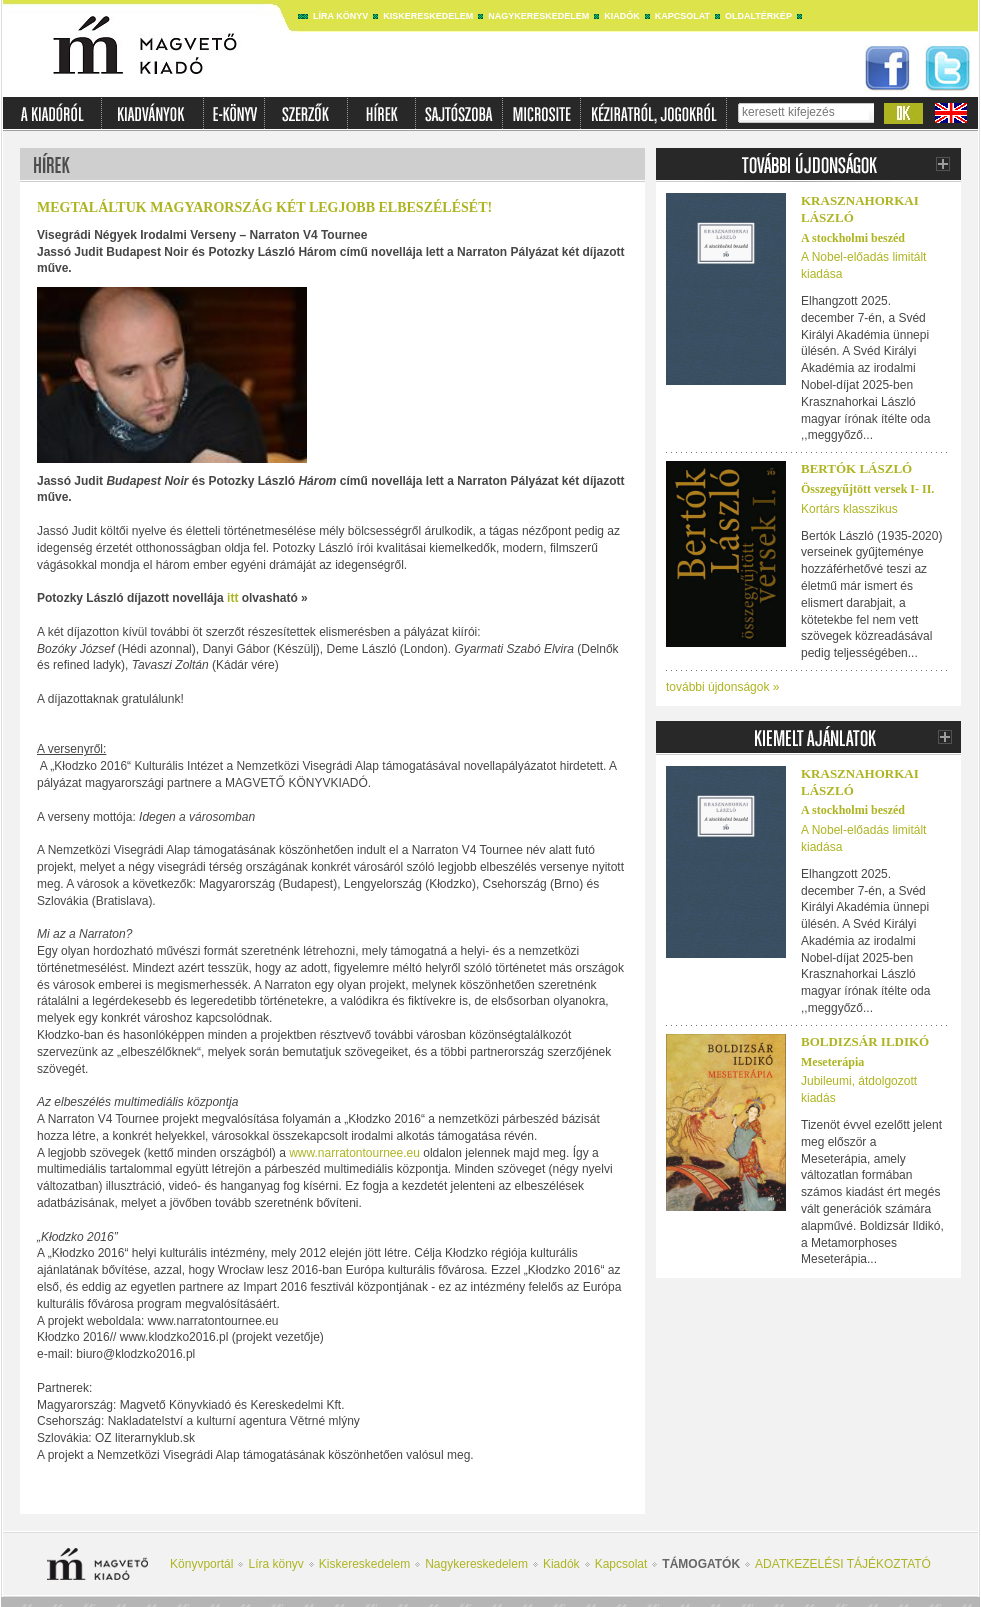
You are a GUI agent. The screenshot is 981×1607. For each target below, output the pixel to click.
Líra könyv (340, 16)
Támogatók (701, 1564)
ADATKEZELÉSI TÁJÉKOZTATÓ (843, 1564)
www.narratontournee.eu (353, 1153)
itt (232, 598)
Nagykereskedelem (538, 16)
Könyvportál (201, 1564)
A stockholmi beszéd (853, 238)
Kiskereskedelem (428, 16)
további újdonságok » (722, 687)
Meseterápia (832, 1062)
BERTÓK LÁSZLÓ (856, 468)
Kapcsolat (682, 16)
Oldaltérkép (758, 16)
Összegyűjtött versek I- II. (867, 489)
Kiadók (622, 16)
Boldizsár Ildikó (865, 1041)
